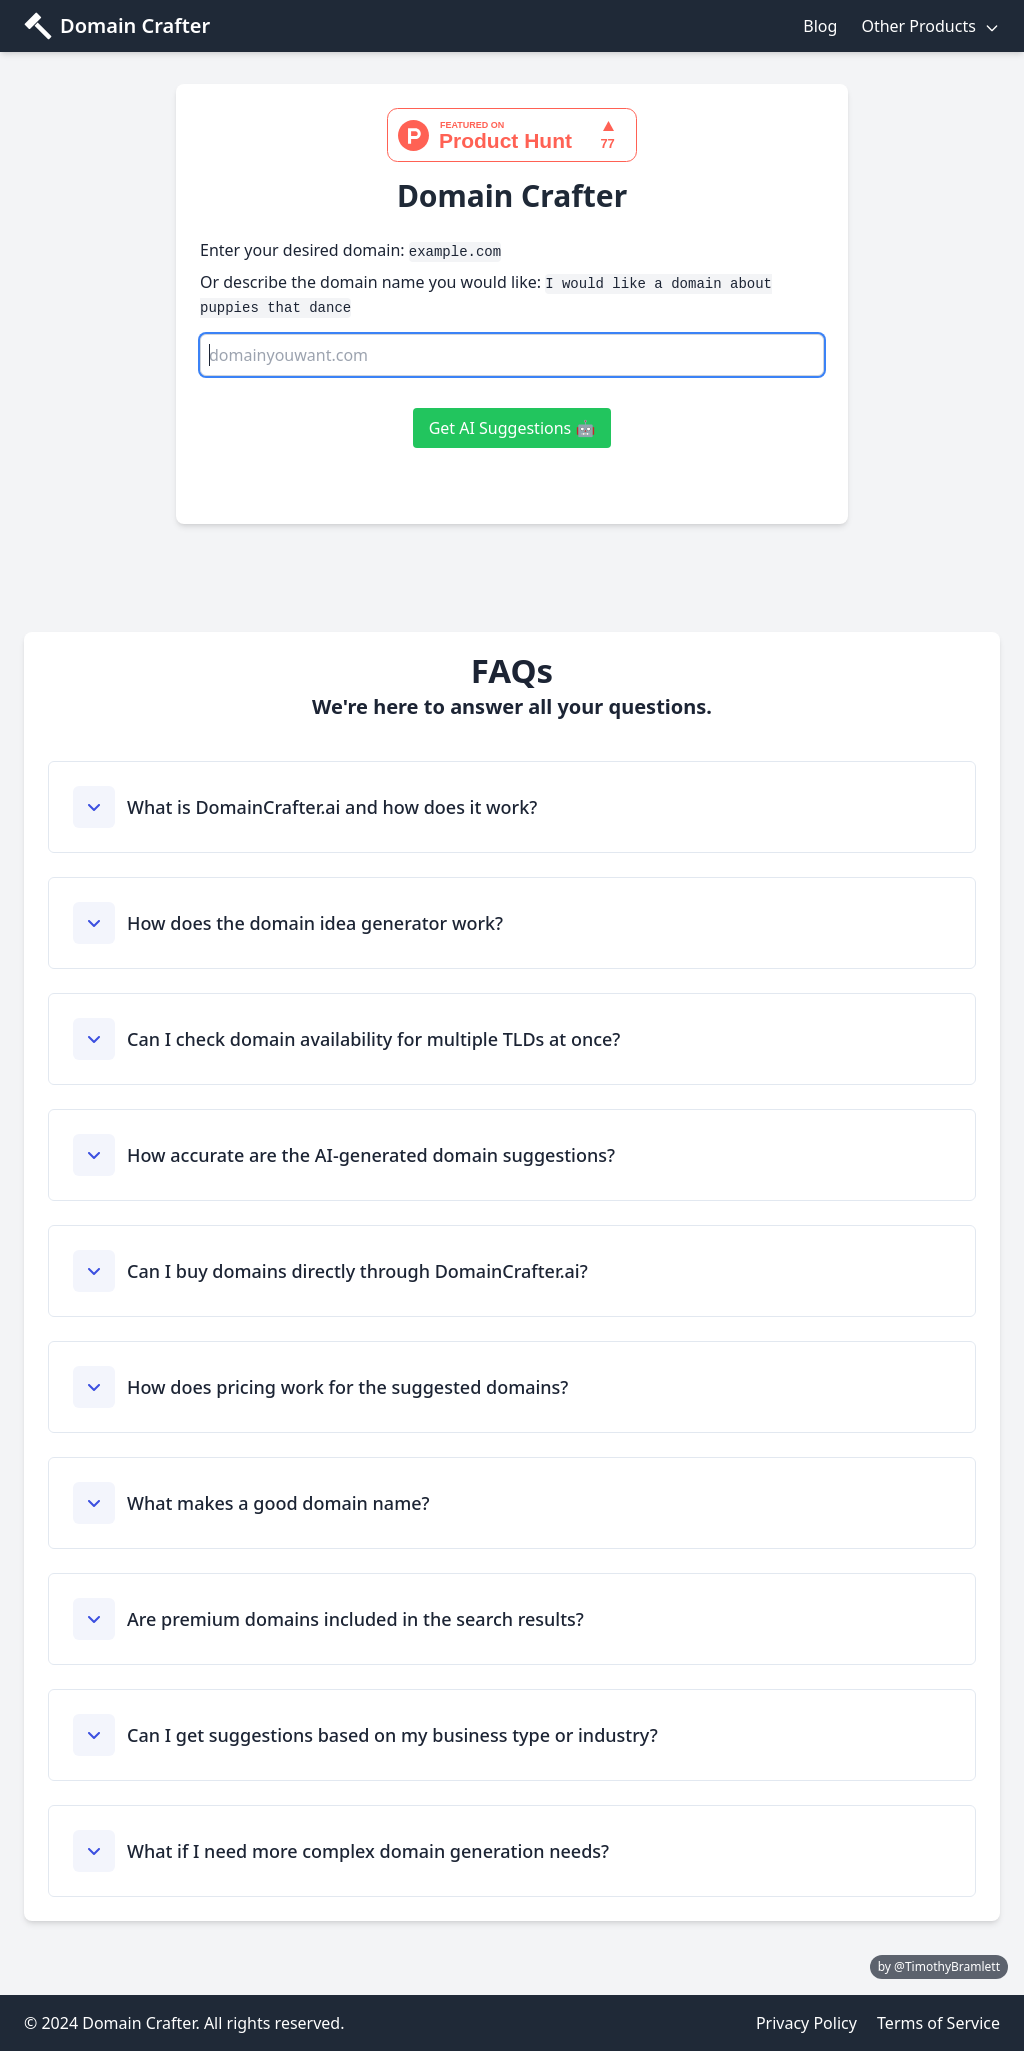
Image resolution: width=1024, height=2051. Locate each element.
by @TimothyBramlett (939, 1966)
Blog (820, 26)
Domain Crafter (135, 25)
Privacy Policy (806, 2023)
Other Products (930, 26)
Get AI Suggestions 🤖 (512, 428)
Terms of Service (938, 2023)
